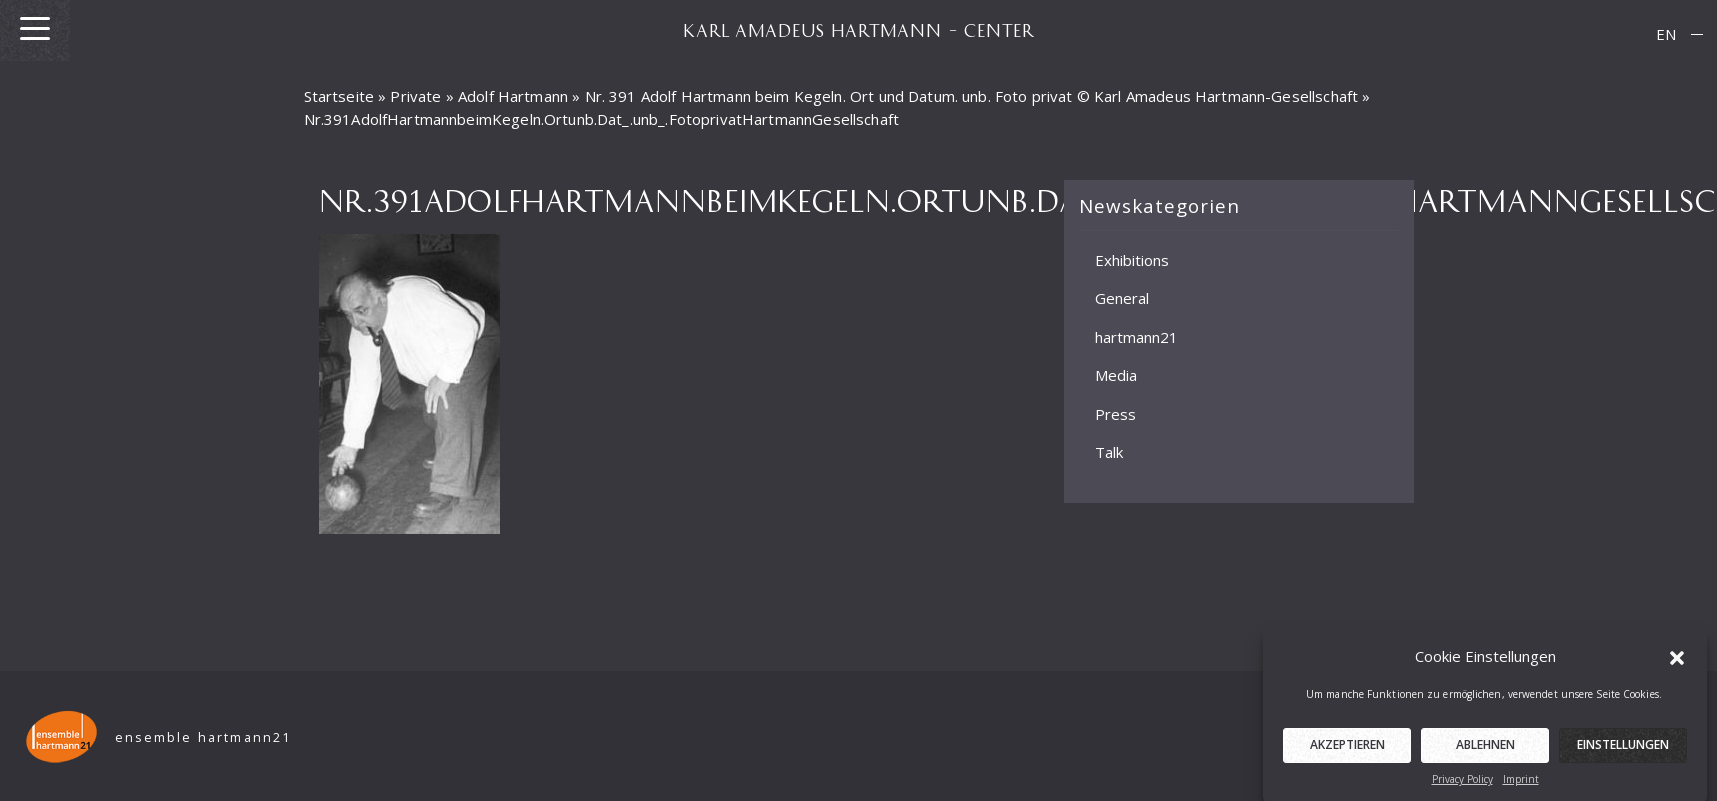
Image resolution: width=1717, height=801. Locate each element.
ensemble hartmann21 (203, 737)
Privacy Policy (1462, 785)
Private (415, 96)
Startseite (339, 96)
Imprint (1521, 785)
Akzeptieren (1347, 750)
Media (1116, 375)
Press (1115, 414)
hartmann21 (1136, 337)
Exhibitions (1132, 260)
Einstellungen (1623, 750)
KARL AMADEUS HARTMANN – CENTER (859, 30)
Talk (1109, 452)
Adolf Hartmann (513, 96)
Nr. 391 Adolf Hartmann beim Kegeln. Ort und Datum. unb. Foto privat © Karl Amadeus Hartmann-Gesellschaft (972, 96)
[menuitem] (1666, 34)
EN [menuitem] (1666, 34)
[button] (1677, 661)
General (1122, 298)
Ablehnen (1485, 750)
